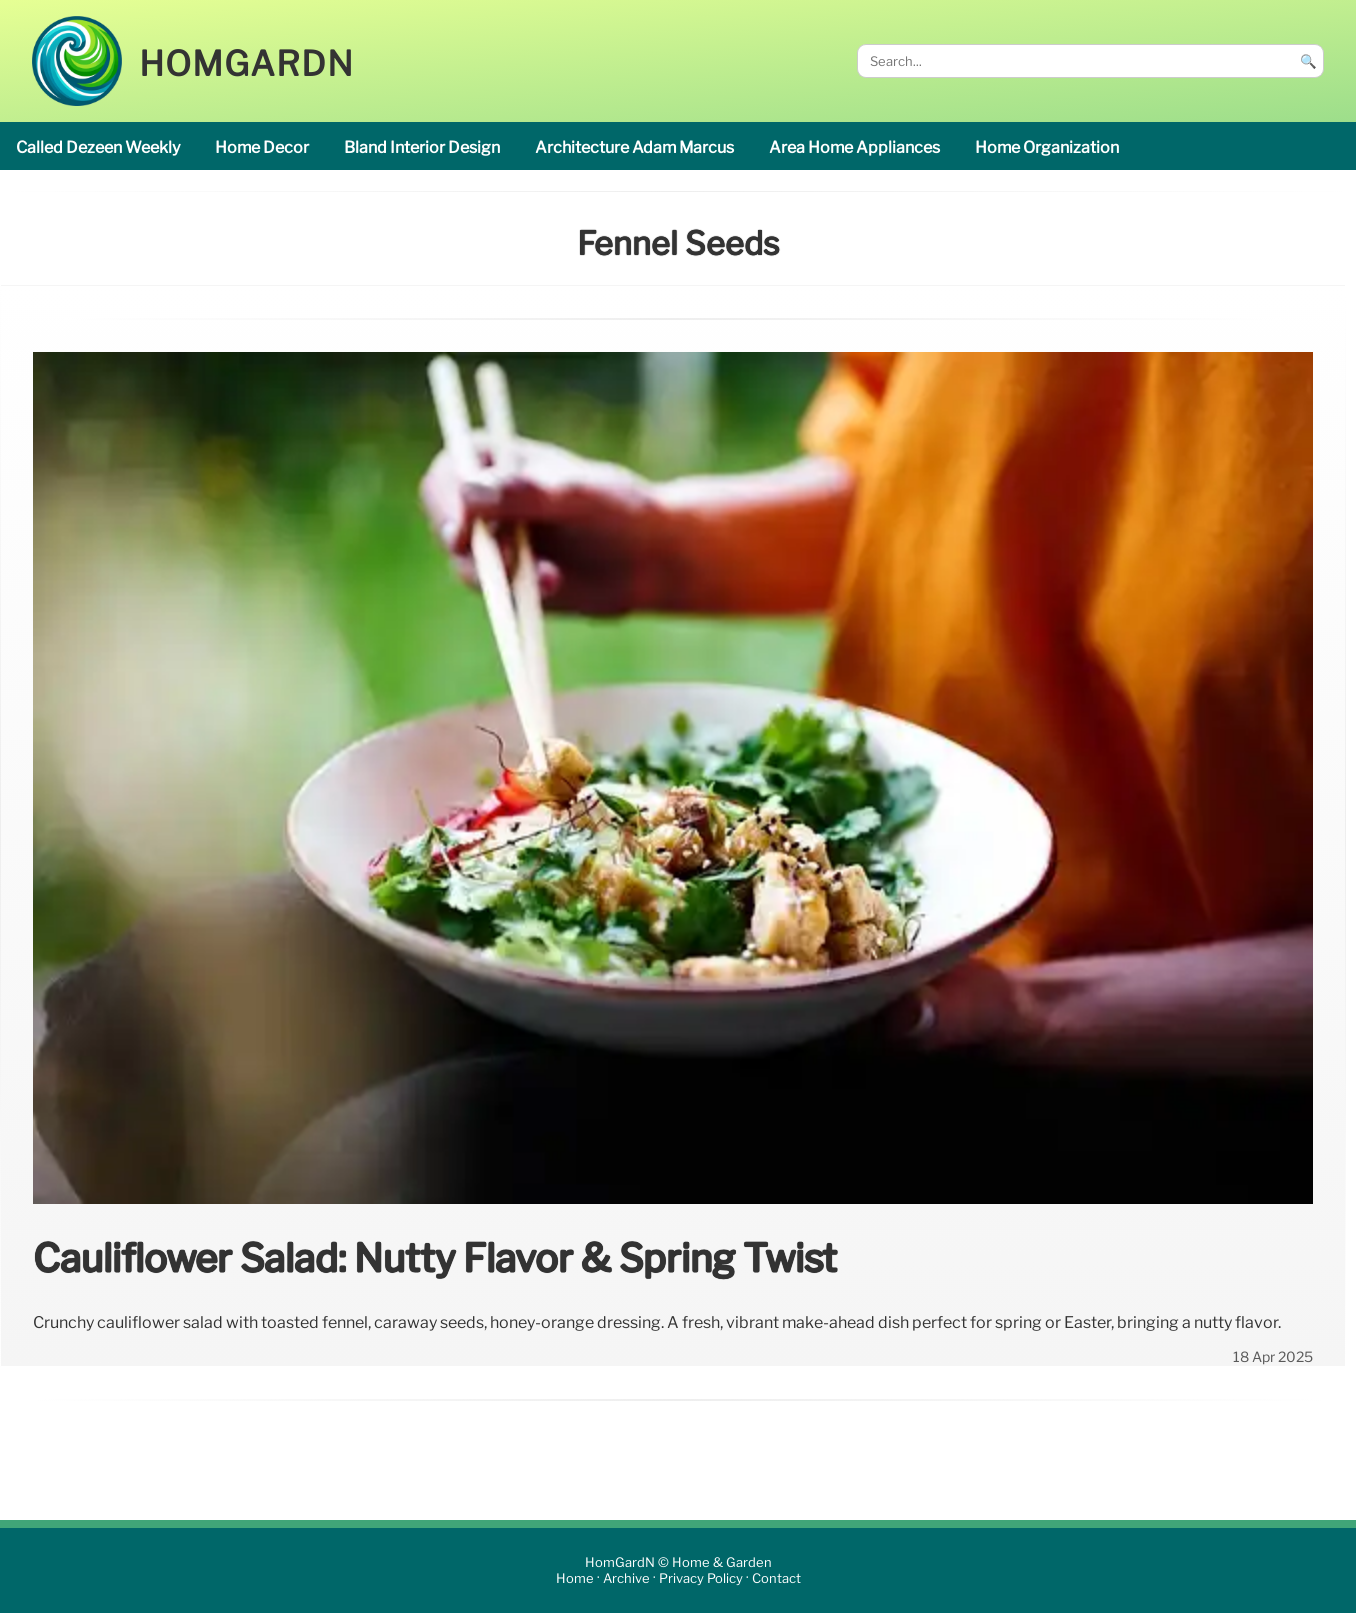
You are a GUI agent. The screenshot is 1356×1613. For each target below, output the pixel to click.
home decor (262, 147)
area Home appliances (854, 147)
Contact (776, 1578)
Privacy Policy (701, 1578)
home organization (1047, 147)
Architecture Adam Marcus (634, 147)
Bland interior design (422, 147)
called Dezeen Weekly (98, 147)
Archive (626, 1578)
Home (575, 1578)
